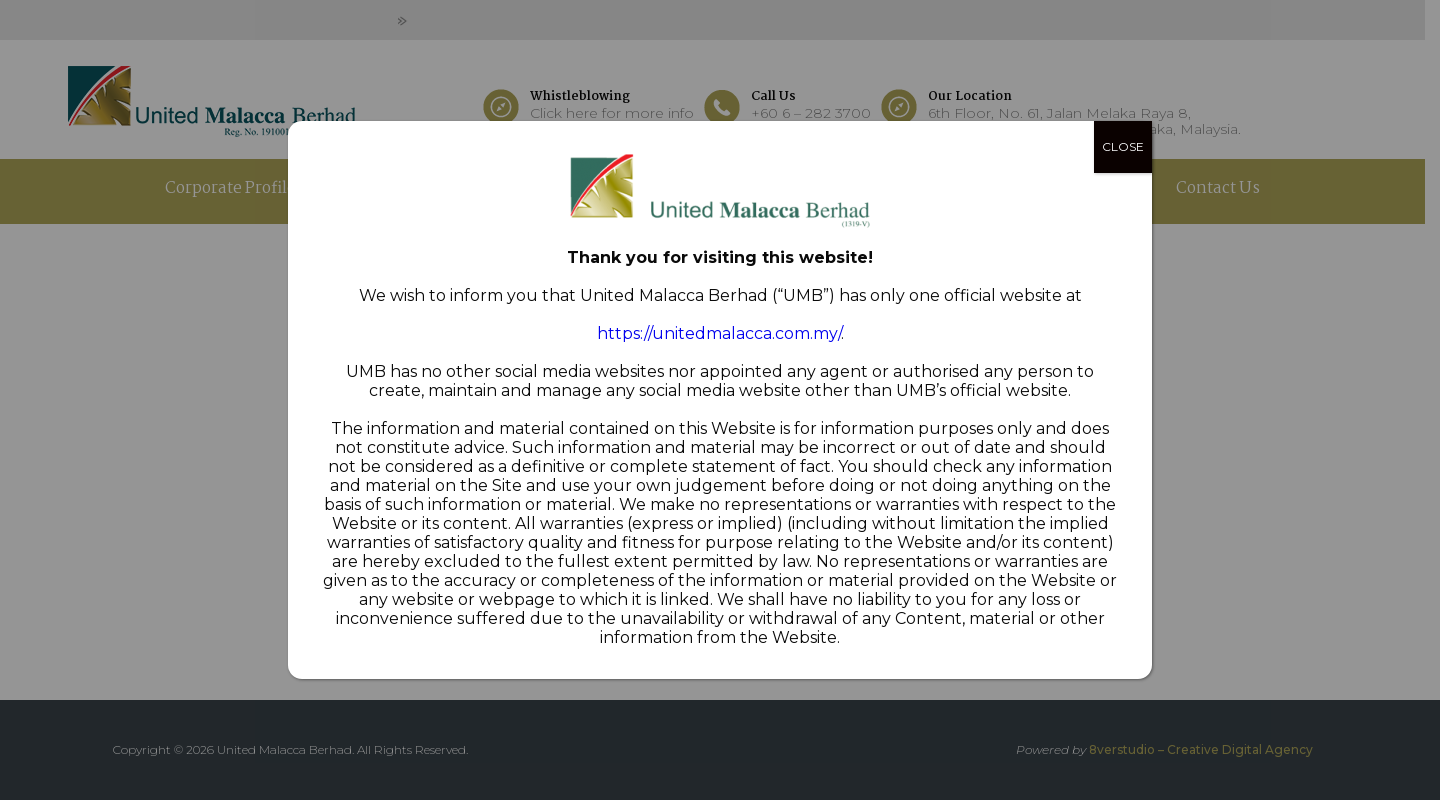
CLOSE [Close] (1123, 146)
